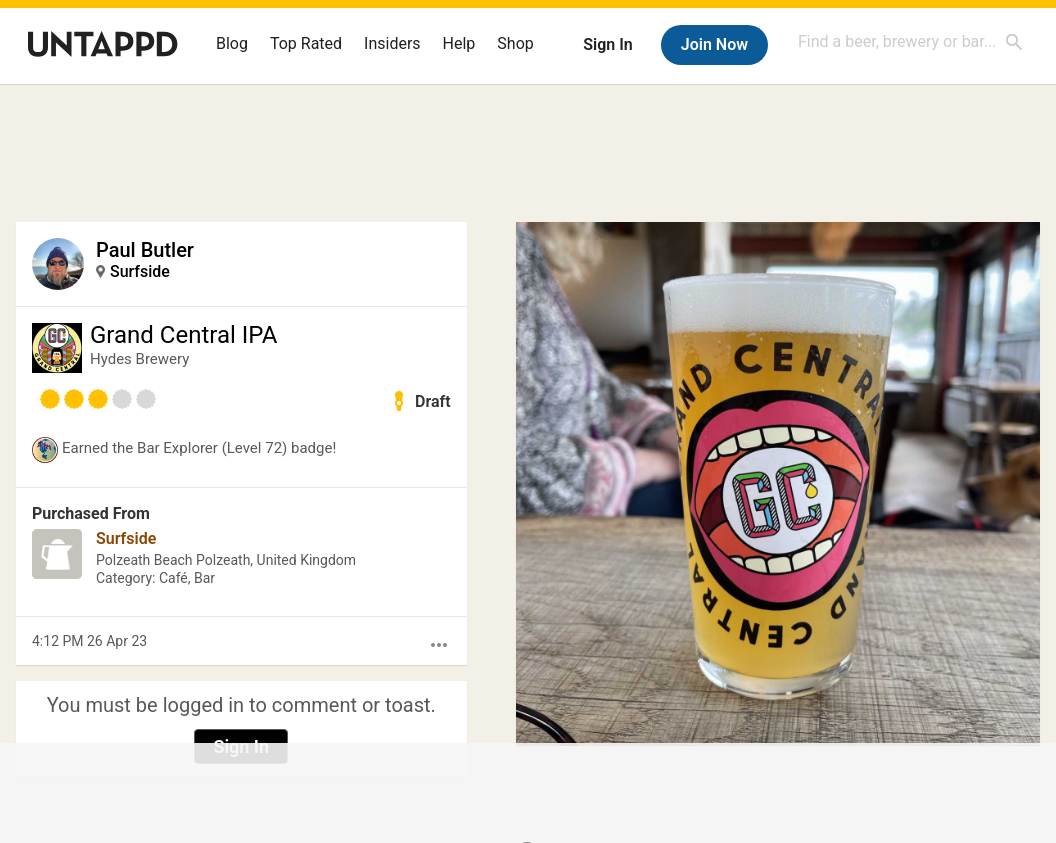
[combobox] (911, 41)
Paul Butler (145, 250)
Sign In (607, 44)
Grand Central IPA (183, 335)
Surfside (140, 271)
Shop (515, 43)
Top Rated (306, 43)
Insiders (392, 43)
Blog (232, 43)
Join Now (714, 44)
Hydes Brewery (139, 359)
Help (459, 43)
